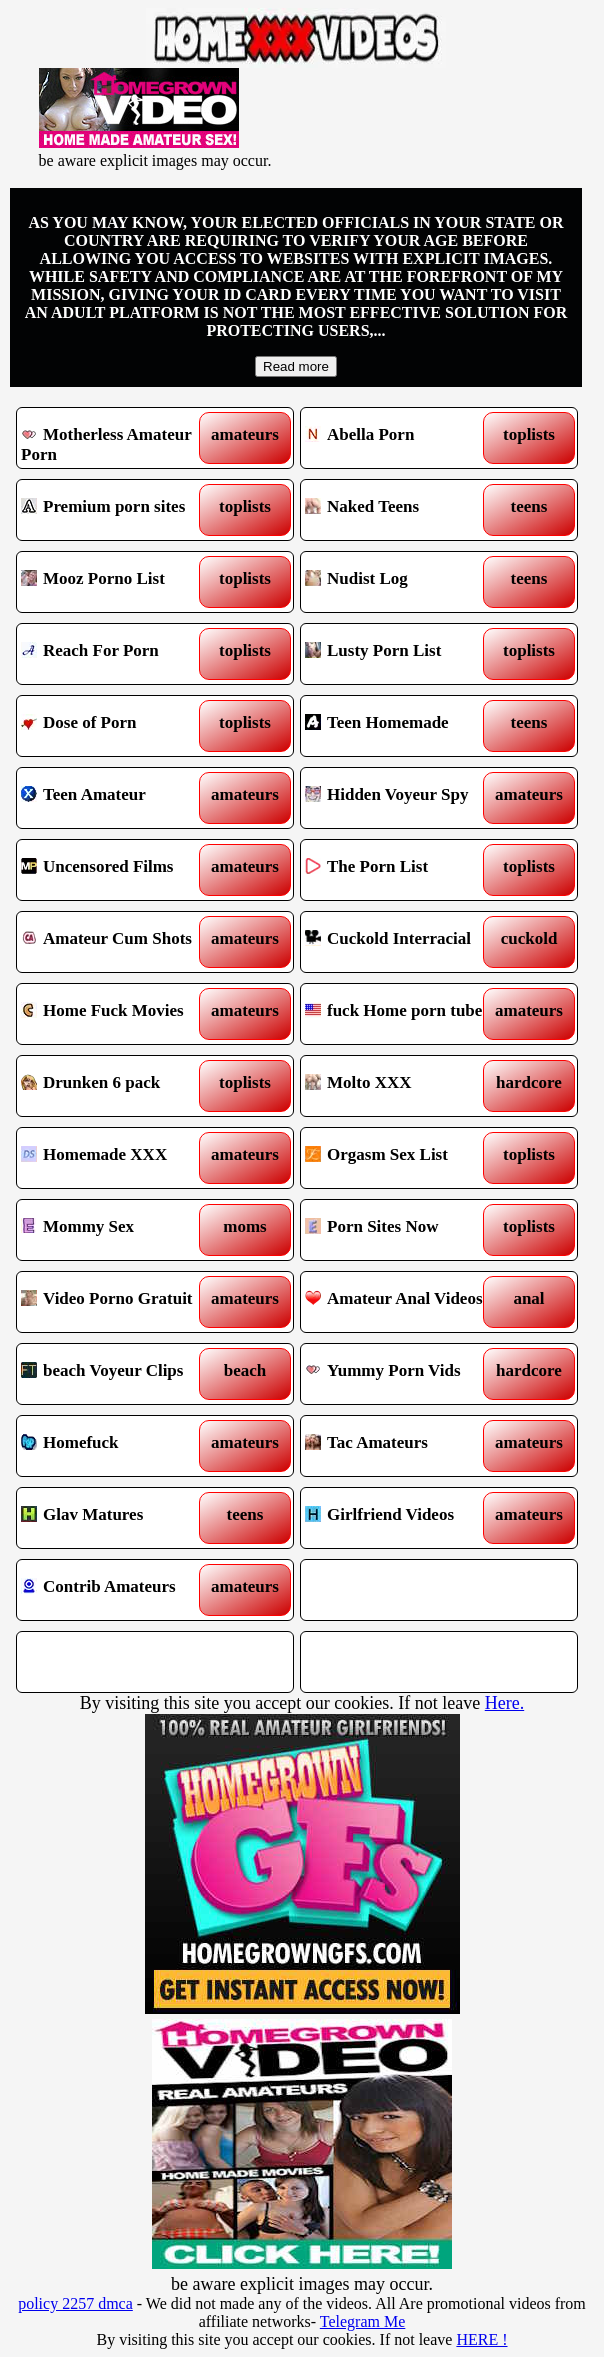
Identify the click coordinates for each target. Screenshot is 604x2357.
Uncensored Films (120, 870)
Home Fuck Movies (120, 1014)
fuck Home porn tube (404, 1014)
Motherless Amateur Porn (120, 438)
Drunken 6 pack (120, 1086)
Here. (504, 1703)
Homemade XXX (120, 1158)
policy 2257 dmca (75, 2303)
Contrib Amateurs (120, 1590)
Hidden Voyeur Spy (404, 798)
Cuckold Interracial (404, 942)
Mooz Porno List (120, 582)
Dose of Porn (120, 726)
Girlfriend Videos (404, 1518)
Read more (296, 366)
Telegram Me (363, 2321)
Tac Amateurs (404, 1446)
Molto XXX (404, 1086)
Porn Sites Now (404, 1230)
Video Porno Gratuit (120, 1302)
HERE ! (481, 2339)
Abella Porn (404, 438)
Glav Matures (120, 1518)
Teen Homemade (404, 726)
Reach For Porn (120, 654)
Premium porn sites (120, 510)
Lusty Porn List (404, 654)
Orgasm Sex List (404, 1158)
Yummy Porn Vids (404, 1374)
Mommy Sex (120, 1230)
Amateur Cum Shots (120, 942)
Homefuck (120, 1446)
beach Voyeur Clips (120, 1374)
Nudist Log (404, 582)
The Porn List (404, 870)
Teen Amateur (120, 798)
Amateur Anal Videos (404, 1302)
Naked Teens (404, 510)
